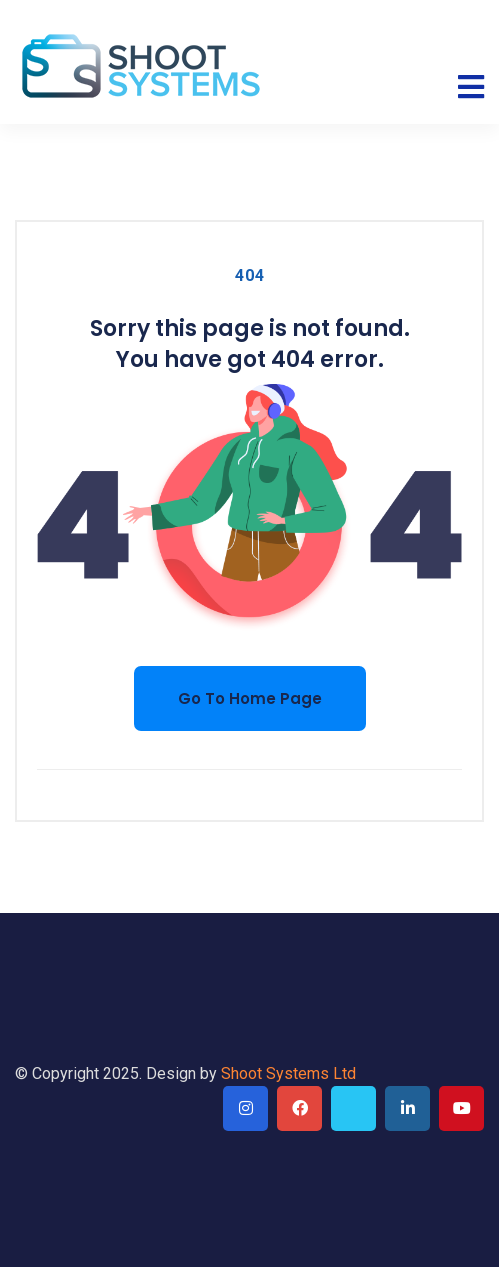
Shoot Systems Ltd (288, 1073)
